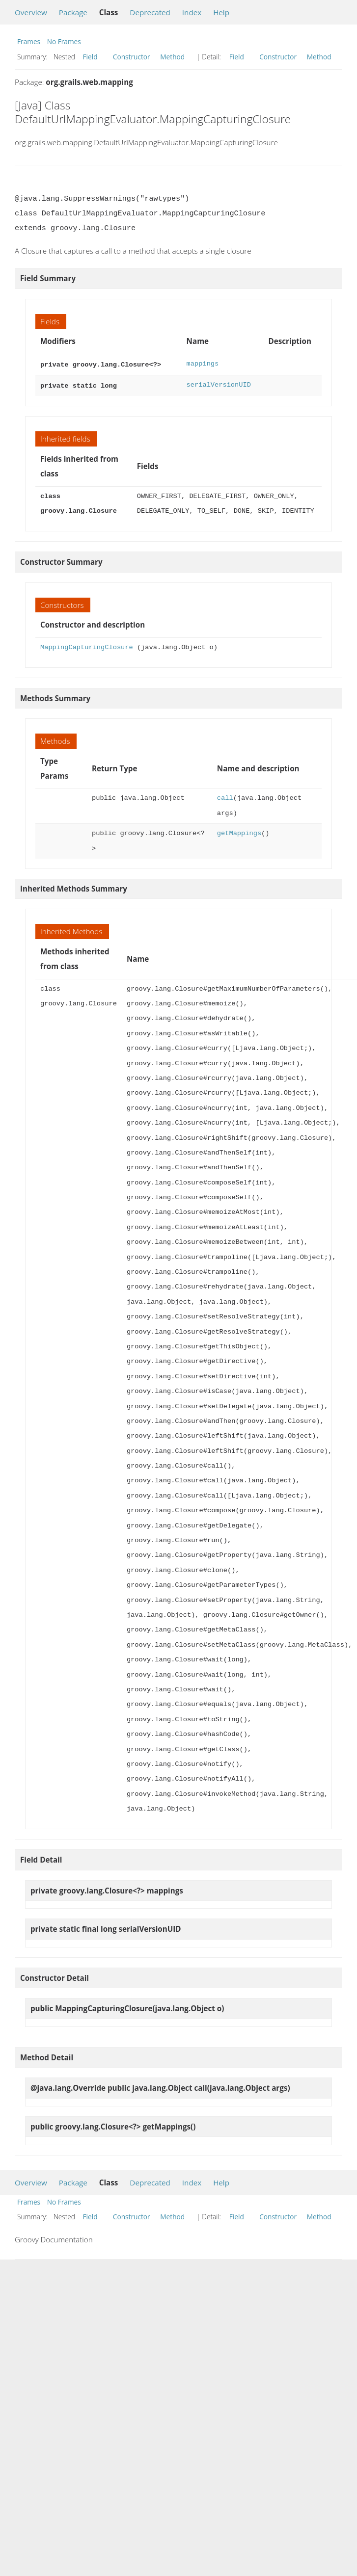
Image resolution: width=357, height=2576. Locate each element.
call (225, 796)
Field (90, 56)
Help (221, 12)
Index (191, 12)
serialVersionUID (219, 384)
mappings (203, 363)
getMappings (239, 831)
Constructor (131, 56)
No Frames (64, 41)
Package (73, 12)
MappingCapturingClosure (86, 645)
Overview (31, 12)
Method (172, 56)
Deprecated (150, 12)
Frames (28, 41)
